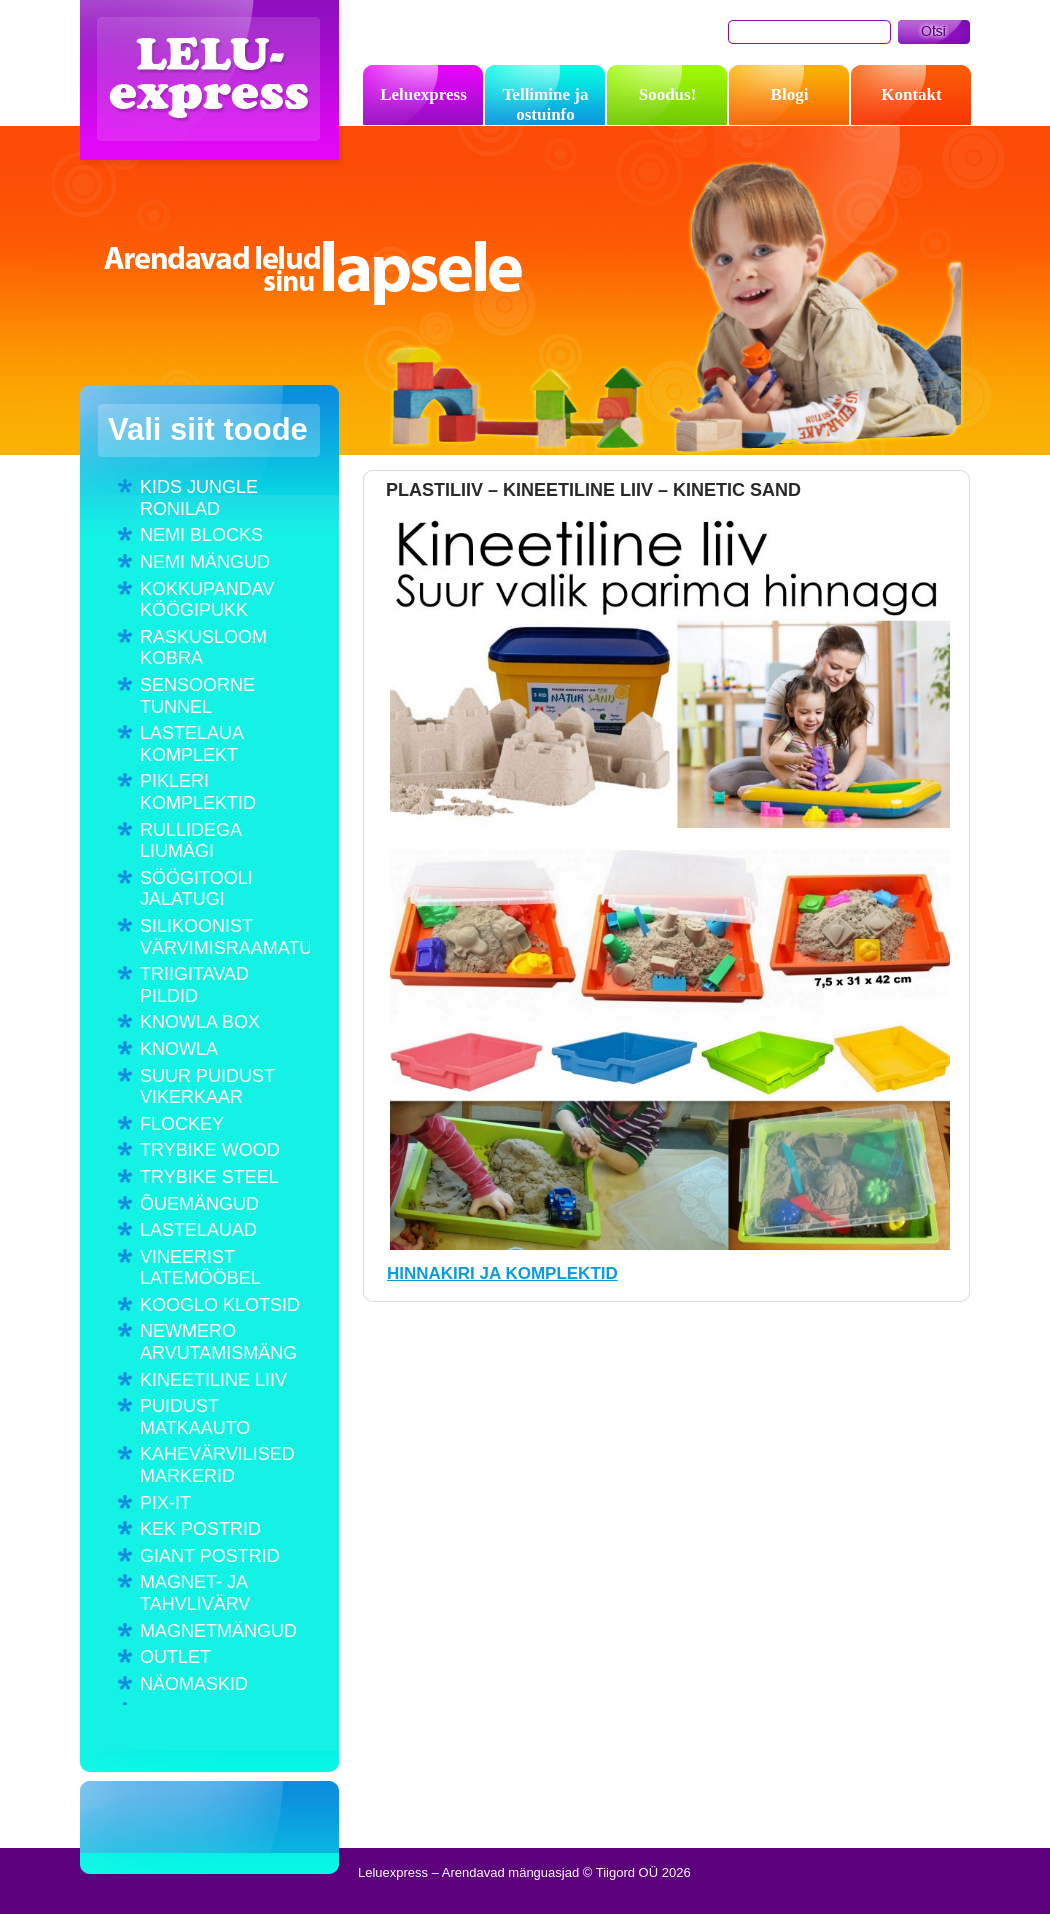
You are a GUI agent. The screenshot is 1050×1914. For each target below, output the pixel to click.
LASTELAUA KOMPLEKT (191, 744)
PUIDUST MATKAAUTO (195, 1417)
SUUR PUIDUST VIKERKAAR (207, 1087)
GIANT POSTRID (210, 1556)
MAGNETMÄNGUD (218, 1631)
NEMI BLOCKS (201, 535)
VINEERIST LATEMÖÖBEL (200, 1268)
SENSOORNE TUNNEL (197, 696)
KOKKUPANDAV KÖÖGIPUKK (207, 600)
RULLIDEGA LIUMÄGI (190, 841)
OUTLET (175, 1657)
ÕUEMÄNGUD (199, 1204)
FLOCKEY (182, 1124)
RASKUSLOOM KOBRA (203, 648)
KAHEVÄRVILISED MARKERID (217, 1465)
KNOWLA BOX (200, 1022)
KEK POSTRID (200, 1529)
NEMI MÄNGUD (205, 562)
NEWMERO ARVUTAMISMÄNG (218, 1342)
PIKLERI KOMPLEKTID (198, 792)
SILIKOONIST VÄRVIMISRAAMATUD (225, 937)
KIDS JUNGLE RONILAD (199, 498)
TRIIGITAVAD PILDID (194, 985)
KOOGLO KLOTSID (220, 1305)
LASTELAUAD (198, 1230)
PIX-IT (165, 1503)
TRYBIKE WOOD (210, 1150)
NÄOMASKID (194, 1684)
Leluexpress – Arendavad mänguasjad (214, 85)
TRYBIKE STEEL (209, 1177)
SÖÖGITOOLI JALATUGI (196, 889)
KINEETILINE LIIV (213, 1380)
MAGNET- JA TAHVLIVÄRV (195, 1593)
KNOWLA (179, 1049)
